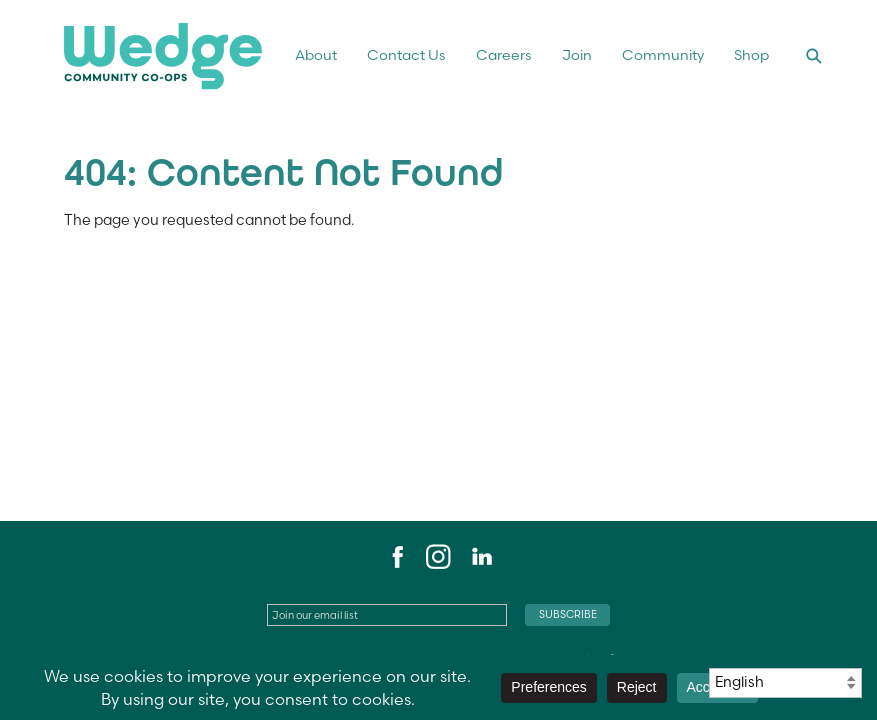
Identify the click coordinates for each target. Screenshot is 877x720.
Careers (504, 55)
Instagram (438, 557)
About (316, 55)
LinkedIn (481, 557)
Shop (751, 55)
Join (577, 55)
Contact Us (406, 55)
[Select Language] (785, 683)
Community (663, 55)
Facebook (395, 557)
